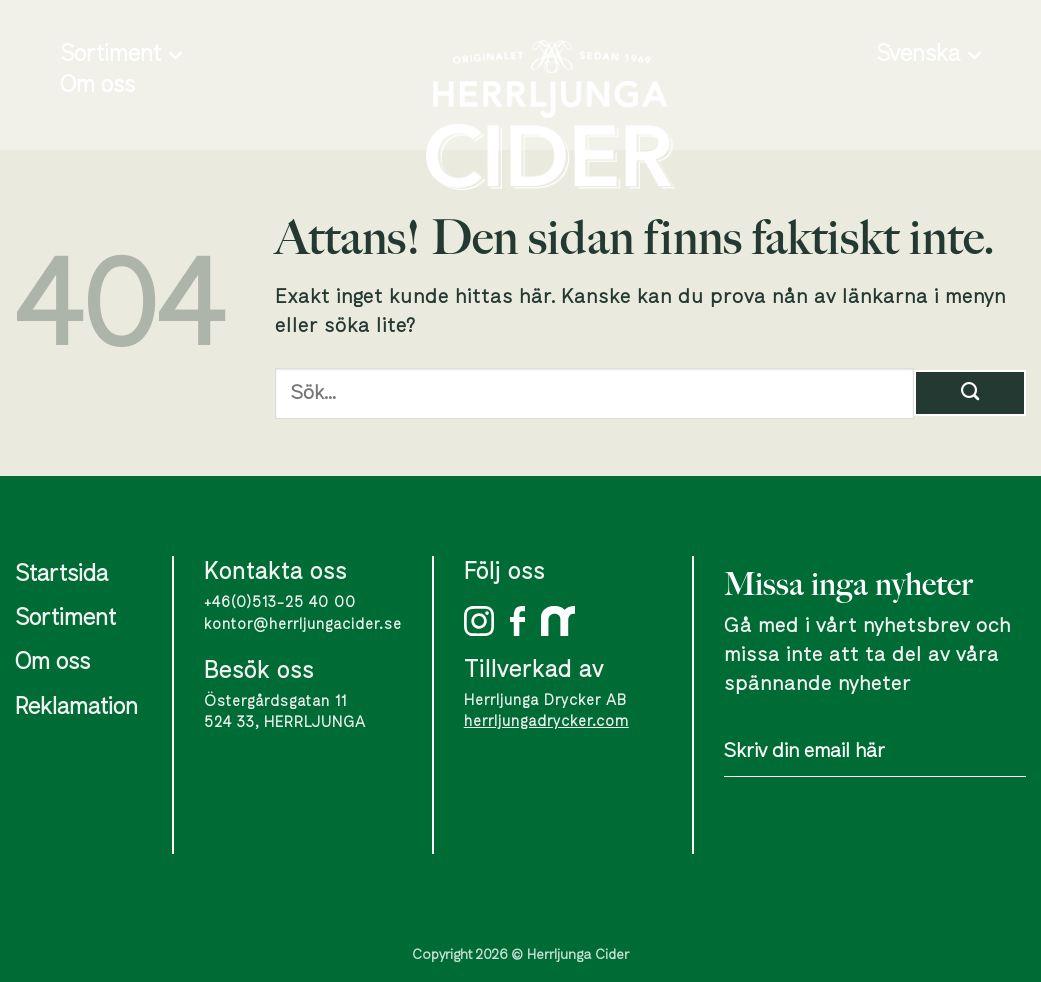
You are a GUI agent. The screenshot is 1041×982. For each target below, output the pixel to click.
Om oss (97, 86)
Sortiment (121, 55)
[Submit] (970, 393)
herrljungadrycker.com (546, 721)
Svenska (928, 55)
